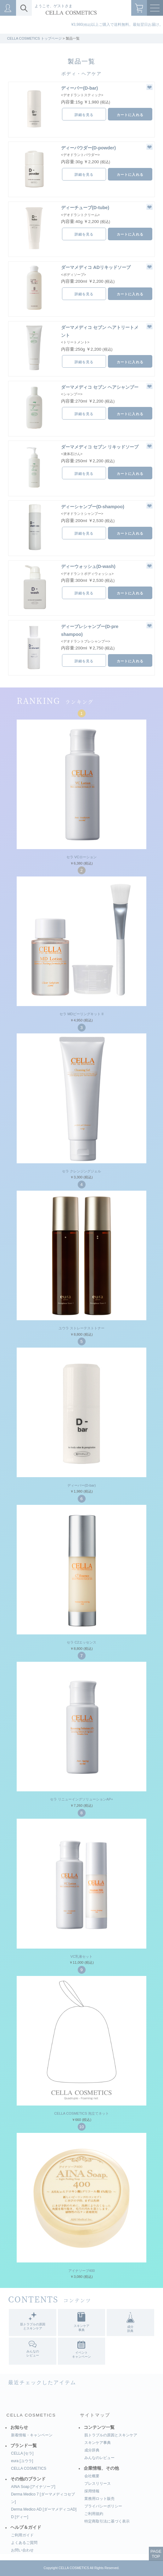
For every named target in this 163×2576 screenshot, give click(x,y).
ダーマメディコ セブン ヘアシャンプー (99, 387)
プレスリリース (97, 2483)
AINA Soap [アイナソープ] (33, 2486)
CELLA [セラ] (22, 2453)
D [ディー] (19, 2517)
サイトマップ (95, 2415)
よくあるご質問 (24, 2542)
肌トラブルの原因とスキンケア (110, 2435)
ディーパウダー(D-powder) (88, 147)
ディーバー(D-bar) (79, 88)
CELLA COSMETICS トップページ (34, 38)
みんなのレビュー (99, 2458)
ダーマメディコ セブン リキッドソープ (99, 446)
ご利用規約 (93, 2514)
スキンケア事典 (97, 2442)
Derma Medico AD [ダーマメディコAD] (43, 2509)
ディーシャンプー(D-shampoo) (92, 506)
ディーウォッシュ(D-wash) (88, 566)
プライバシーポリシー (103, 2506)
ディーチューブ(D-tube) (85, 207)
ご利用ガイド (22, 2535)
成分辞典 (91, 2450)
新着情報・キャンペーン (32, 2435)
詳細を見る (84, 115)
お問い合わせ (22, 2550)
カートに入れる (130, 115)
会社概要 (91, 2476)
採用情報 (91, 2491)
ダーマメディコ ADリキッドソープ (96, 267)
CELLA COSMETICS (31, 2415)
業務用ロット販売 (99, 2498)
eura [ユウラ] (22, 2461)
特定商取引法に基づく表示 (107, 2521)
